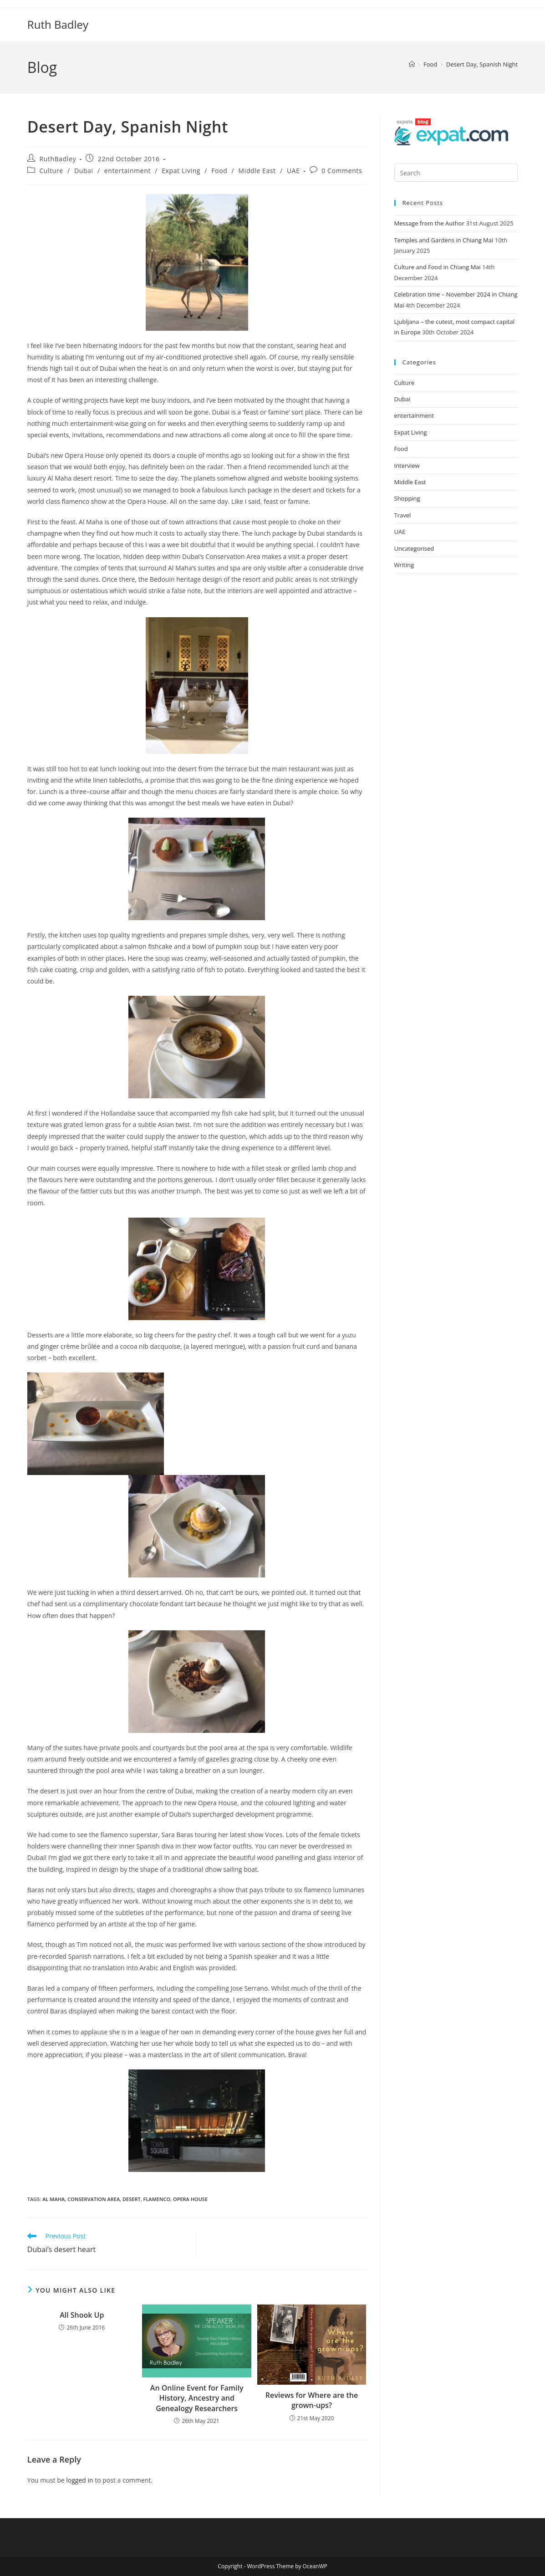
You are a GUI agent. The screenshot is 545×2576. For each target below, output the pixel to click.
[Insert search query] (456, 173)
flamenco (157, 2199)
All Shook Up (82, 2315)
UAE (293, 170)
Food (219, 170)
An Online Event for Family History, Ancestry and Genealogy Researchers (197, 2398)
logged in (79, 2480)
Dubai (83, 170)
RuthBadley (57, 158)
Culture (51, 170)
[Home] (412, 64)
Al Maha (53, 2199)
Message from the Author (429, 223)
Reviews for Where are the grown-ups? (311, 2400)
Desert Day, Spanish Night (482, 64)
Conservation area (93, 2199)
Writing (404, 565)
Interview (407, 465)
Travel (402, 515)
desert (131, 2199)
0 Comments (341, 170)
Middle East (257, 170)
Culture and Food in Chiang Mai (437, 267)
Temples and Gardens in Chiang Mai (444, 240)
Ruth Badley (57, 24)
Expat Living (181, 170)
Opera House (190, 2199)
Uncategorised (414, 548)
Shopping (407, 498)
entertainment (127, 170)
